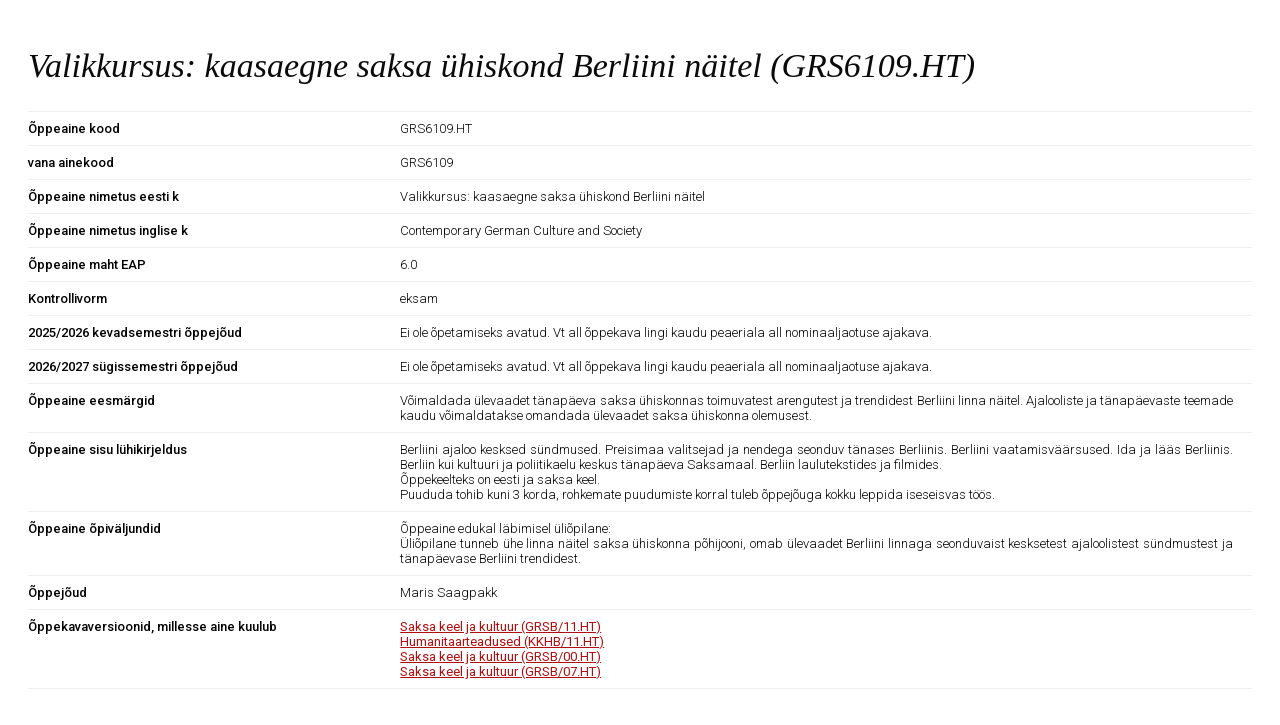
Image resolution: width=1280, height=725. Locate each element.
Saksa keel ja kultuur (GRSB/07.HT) (500, 671)
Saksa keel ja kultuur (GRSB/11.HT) (500, 626)
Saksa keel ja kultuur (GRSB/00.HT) (500, 656)
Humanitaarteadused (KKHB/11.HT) (502, 641)
